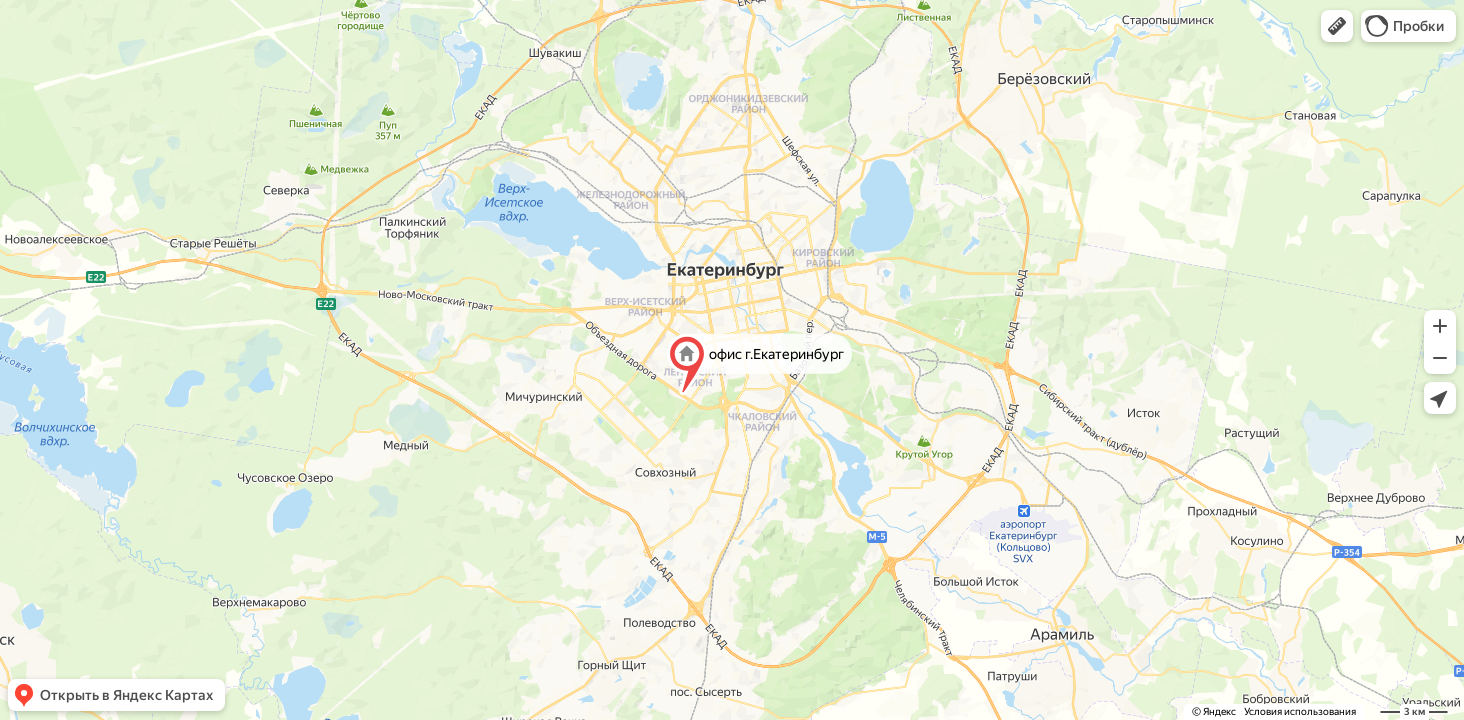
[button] (1337, 26)
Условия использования (1300, 711)
